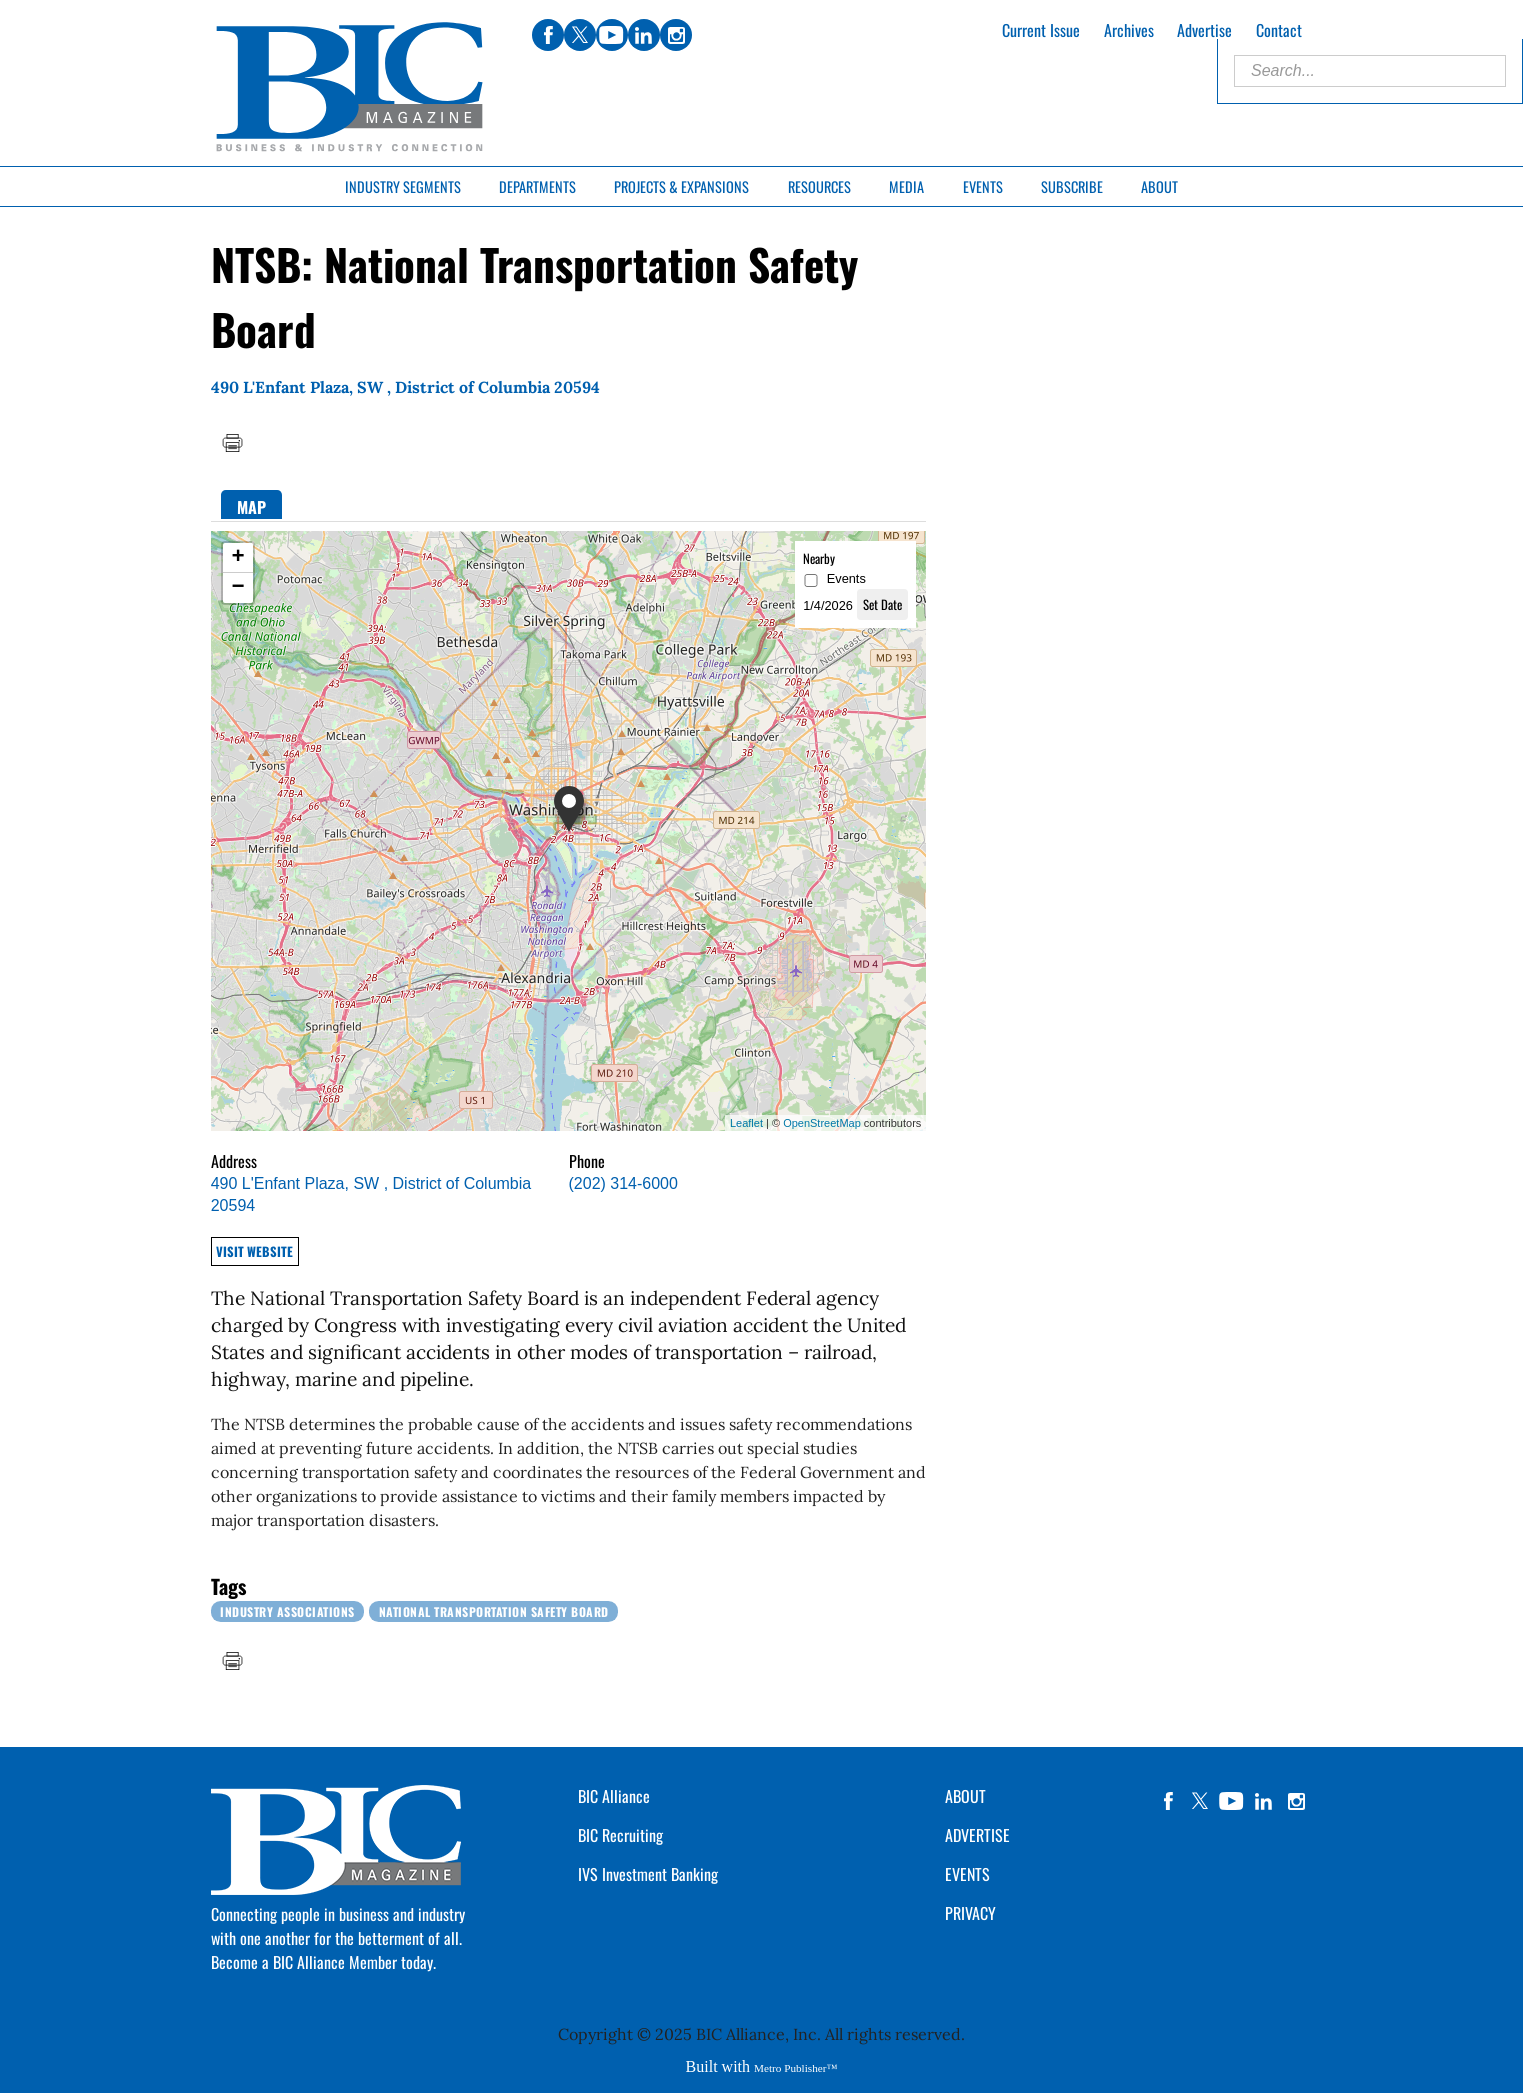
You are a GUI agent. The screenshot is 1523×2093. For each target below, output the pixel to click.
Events (983, 186)
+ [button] (238, 558)
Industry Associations (287, 1611)
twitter (1200, 1801)
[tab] (251, 504)
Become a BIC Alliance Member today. (323, 1962)
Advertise (1204, 30)
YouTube (1232, 1801)
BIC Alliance (614, 1796)
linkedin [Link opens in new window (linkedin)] (644, 35)
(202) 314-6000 (623, 1183)
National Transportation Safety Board (494, 1611)
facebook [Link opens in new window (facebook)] (548, 35)
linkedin (1264, 1801)
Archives (1129, 30)
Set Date (882, 604)
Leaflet (746, 1123)
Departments (537, 186)
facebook (1168, 1801)
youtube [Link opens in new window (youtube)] (612, 35)
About (1159, 186)
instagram (1296, 1801)
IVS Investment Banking (648, 1874)
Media (906, 186)
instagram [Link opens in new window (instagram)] (676, 35)
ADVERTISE (977, 1835)
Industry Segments (403, 186)
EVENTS (967, 1874)
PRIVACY (970, 1913)
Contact (1279, 30)
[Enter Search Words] (1370, 71)
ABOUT (965, 1796)
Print (232, 443)
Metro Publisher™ (795, 2068)
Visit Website (254, 1251)
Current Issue (1041, 30)
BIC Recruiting (620, 1835)
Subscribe (1072, 186)
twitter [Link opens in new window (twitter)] (580, 35)
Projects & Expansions (681, 186)
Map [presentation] (251, 507)
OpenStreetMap (822, 1123)
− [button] (238, 588)
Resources (819, 186)
